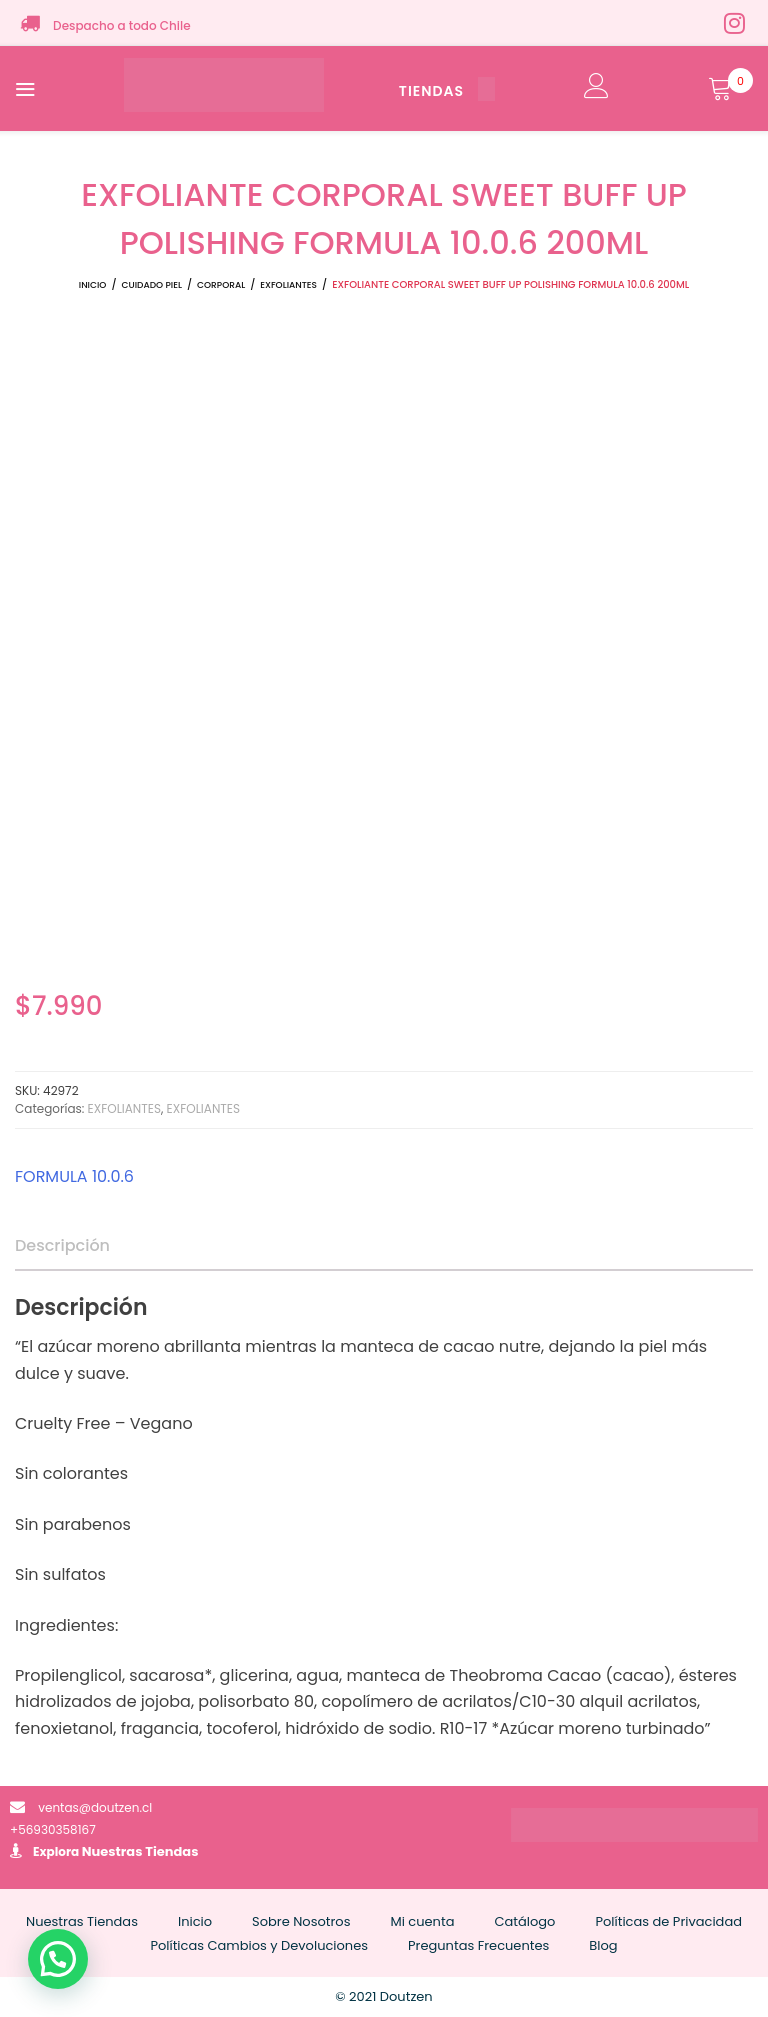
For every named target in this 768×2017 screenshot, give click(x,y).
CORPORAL (221, 285)
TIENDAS (447, 91)
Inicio (93, 285)
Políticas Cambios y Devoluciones (259, 1945)
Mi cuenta (422, 1921)
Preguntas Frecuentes (478, 1945)
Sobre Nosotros (301, 1921)
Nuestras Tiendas (140, 1851)
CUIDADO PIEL (152, 285)
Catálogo (524, 1921)
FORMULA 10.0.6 (74, 1176)
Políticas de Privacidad (668, 1921)
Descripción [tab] (62, 1245)
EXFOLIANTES (288, 285)
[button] (58, 1959)
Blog (603, 1945)
